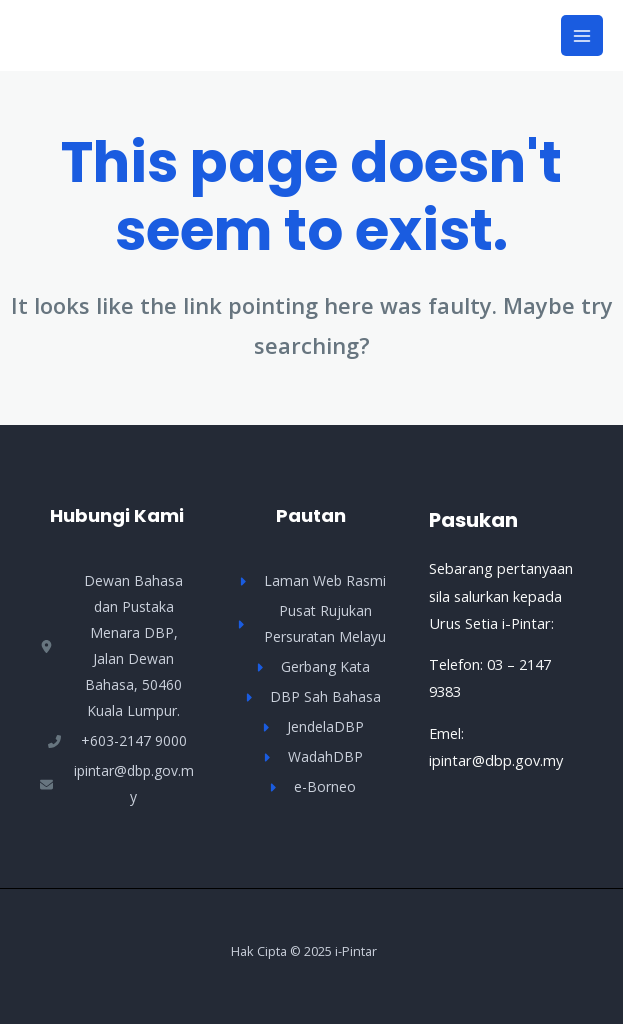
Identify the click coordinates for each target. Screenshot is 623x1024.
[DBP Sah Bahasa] (311, 697)
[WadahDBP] (311, 757)
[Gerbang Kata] (311, 667)
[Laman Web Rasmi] (311, 581)
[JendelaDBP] (311, 727)
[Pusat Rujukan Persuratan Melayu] (311, 624)
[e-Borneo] (311, 787)
